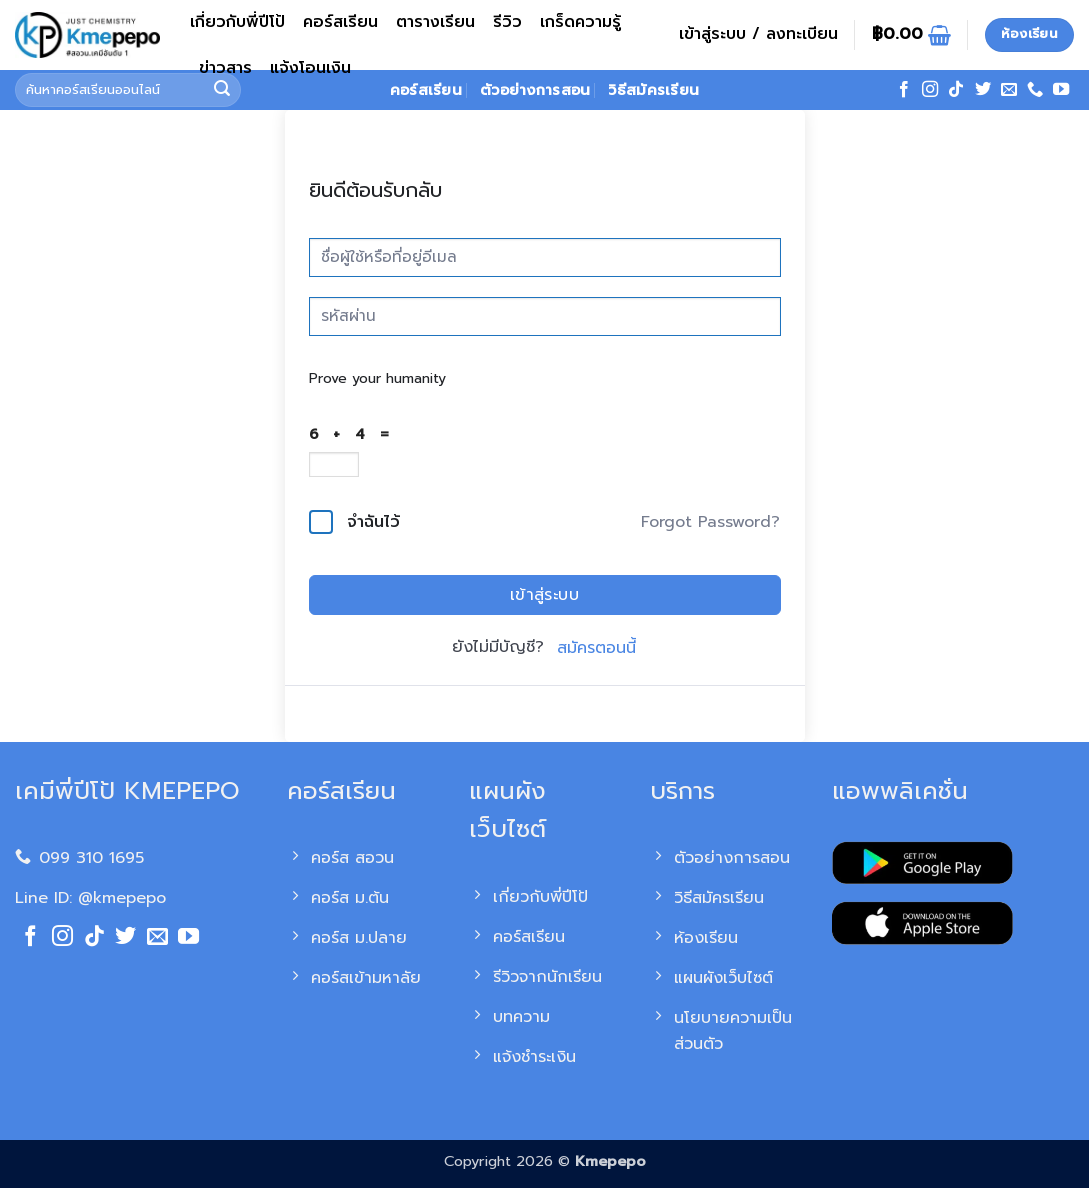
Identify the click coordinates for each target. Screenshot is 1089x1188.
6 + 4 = (354, 434)
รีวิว (507, 22)
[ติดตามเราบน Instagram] (930, 90)
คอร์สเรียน (340, 22)
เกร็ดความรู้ (580, 22)
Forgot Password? (710, 522)
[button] (758, 35)
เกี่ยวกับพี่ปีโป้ (237, 22)
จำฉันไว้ (373, 522)
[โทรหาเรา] (1035, 90)
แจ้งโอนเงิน (310, 68)
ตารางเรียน (435, 22)
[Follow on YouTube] (1061, 90)
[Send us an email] (1009, 90)
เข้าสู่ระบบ (545, 595)
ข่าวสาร (225, 68)
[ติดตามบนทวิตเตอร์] (983, 90)
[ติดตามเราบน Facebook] (904, 90)
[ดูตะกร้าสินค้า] (911, 35)
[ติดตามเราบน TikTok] (956, 90)
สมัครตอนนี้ (596, 648)
